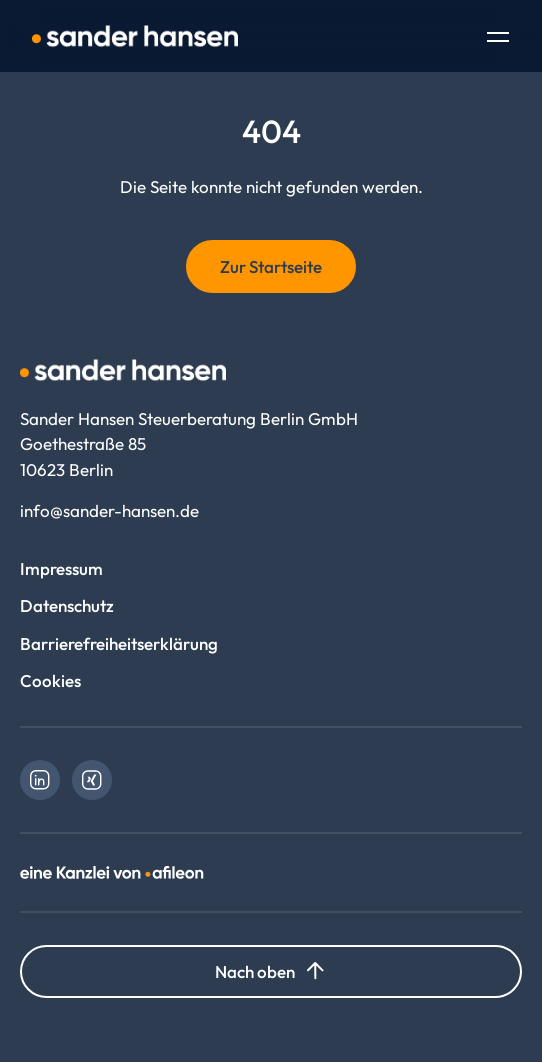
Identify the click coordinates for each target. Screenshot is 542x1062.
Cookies (50, 680)
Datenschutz (67, 605)
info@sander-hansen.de (109, 510)
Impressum (61, 568)
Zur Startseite (271, 266)
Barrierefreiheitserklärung (119, 643)
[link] (40, 780)
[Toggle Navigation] (498, 39)
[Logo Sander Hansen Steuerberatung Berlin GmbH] (135, 36)
